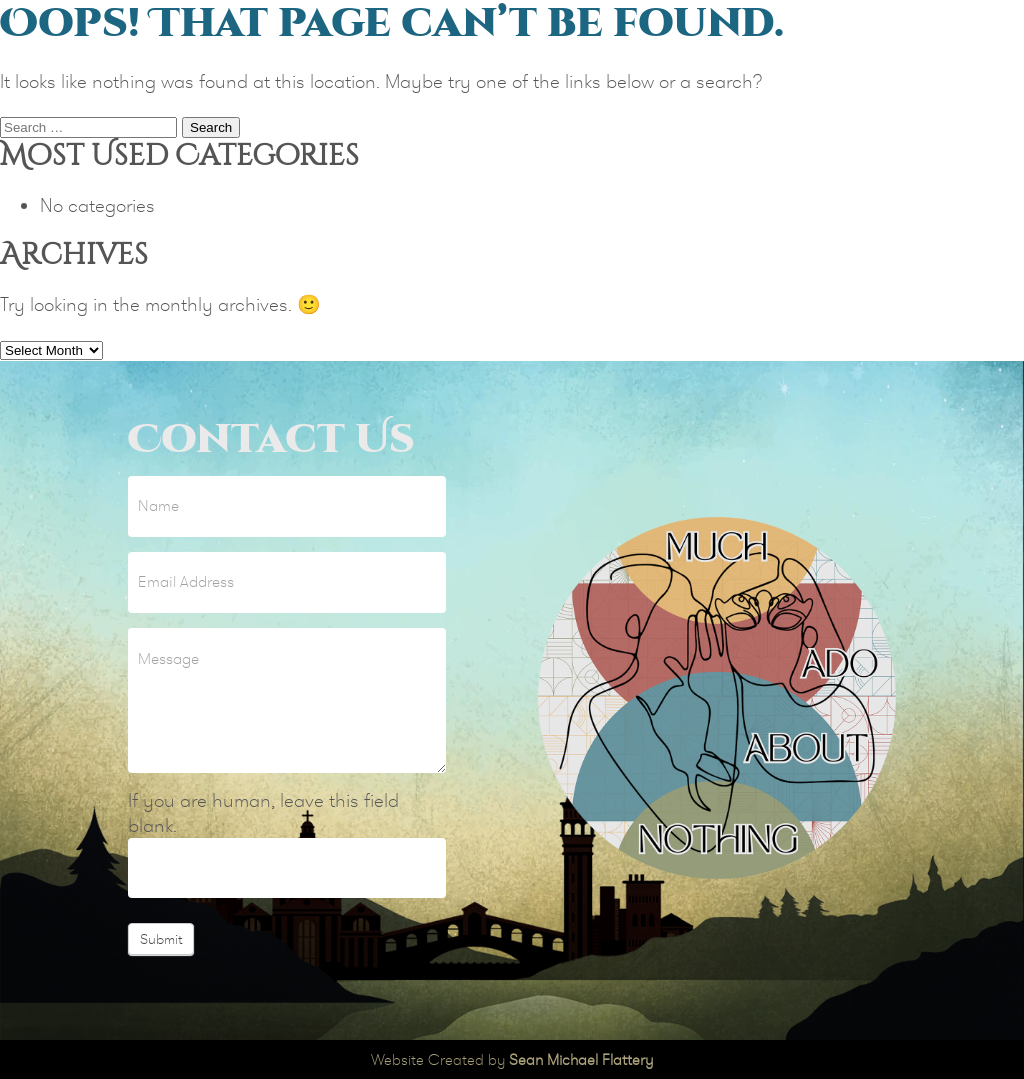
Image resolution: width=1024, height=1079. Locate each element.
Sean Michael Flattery (581, 1059)
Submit (161, 939)
